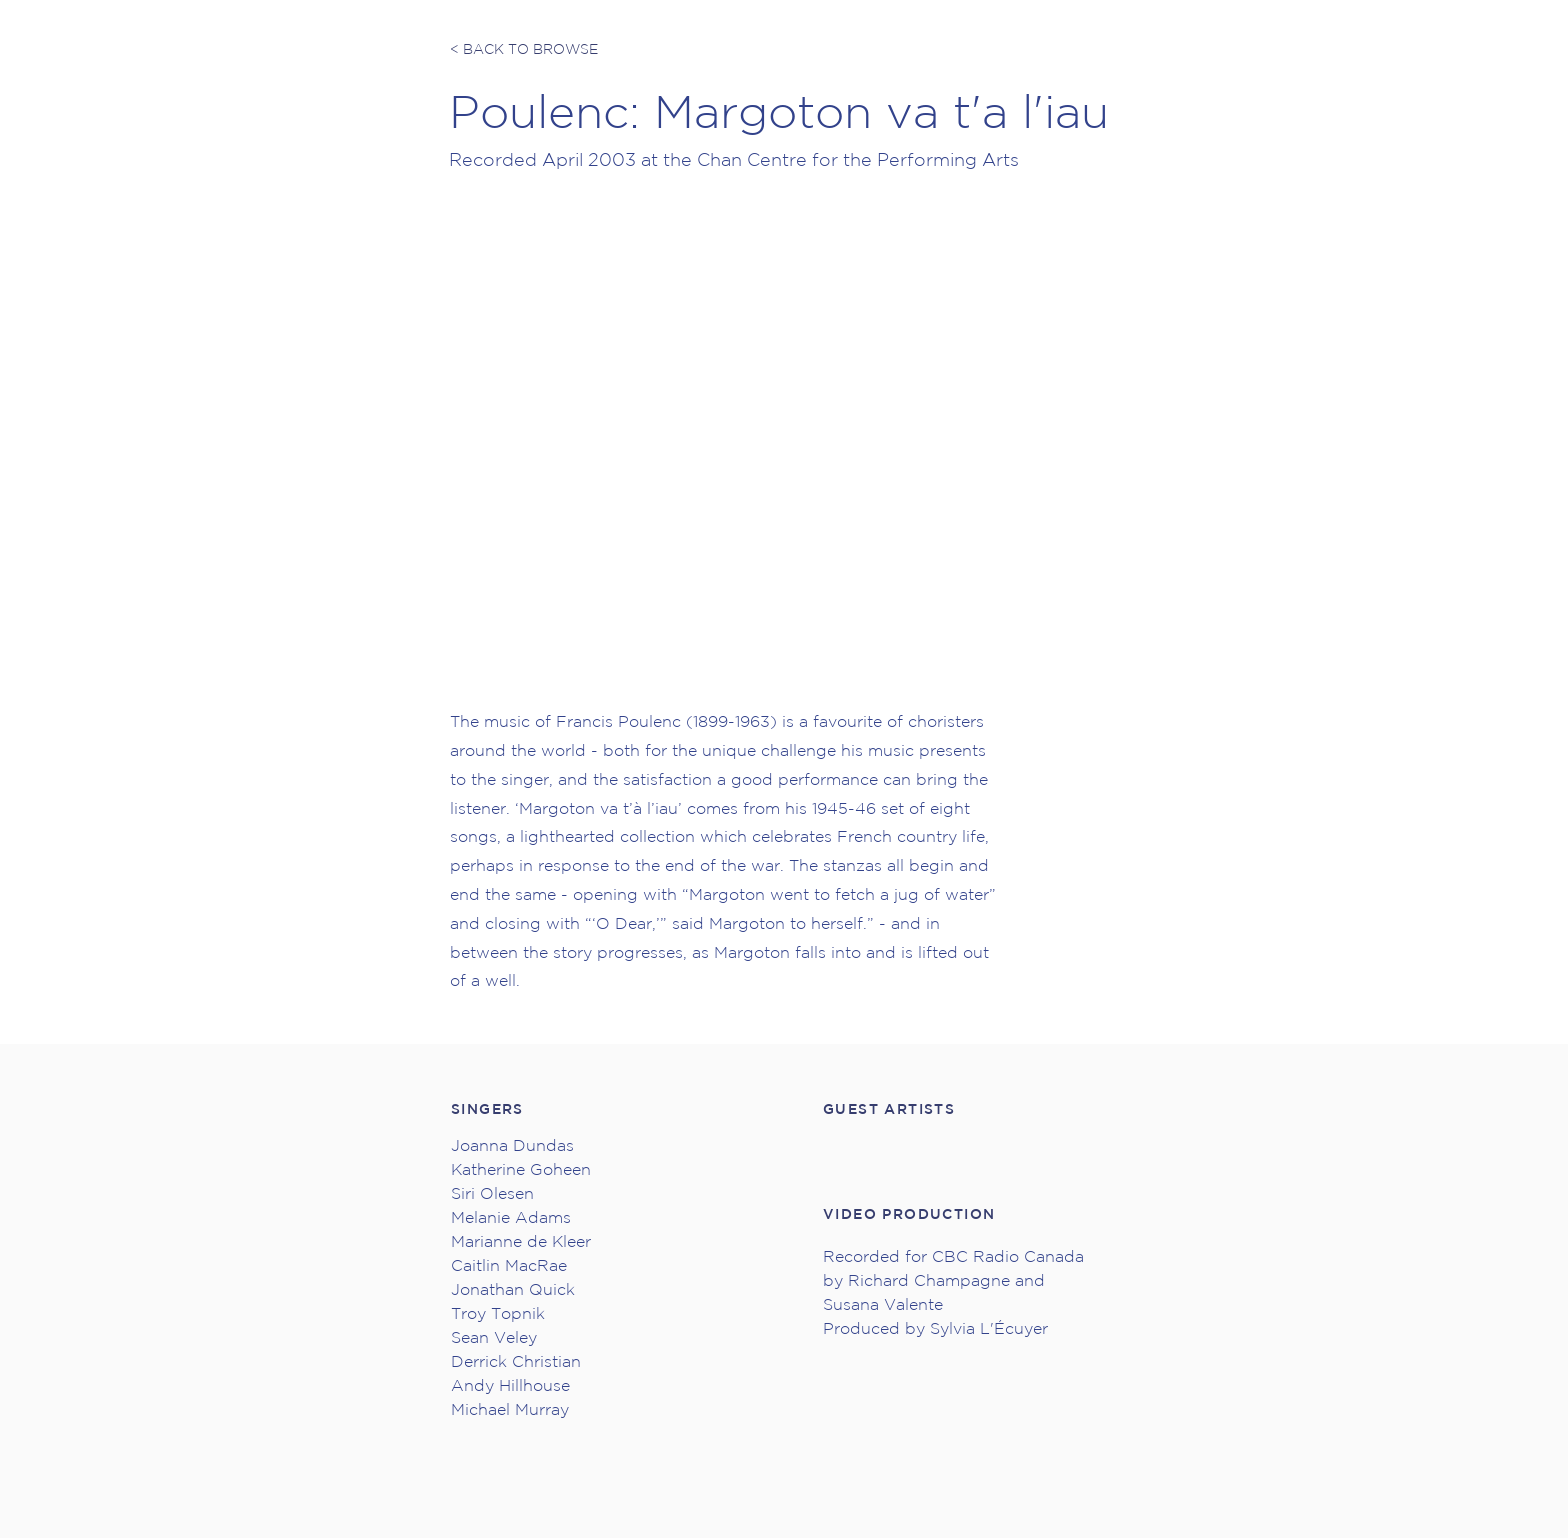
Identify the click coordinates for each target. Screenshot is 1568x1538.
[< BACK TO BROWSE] (525, 50)
